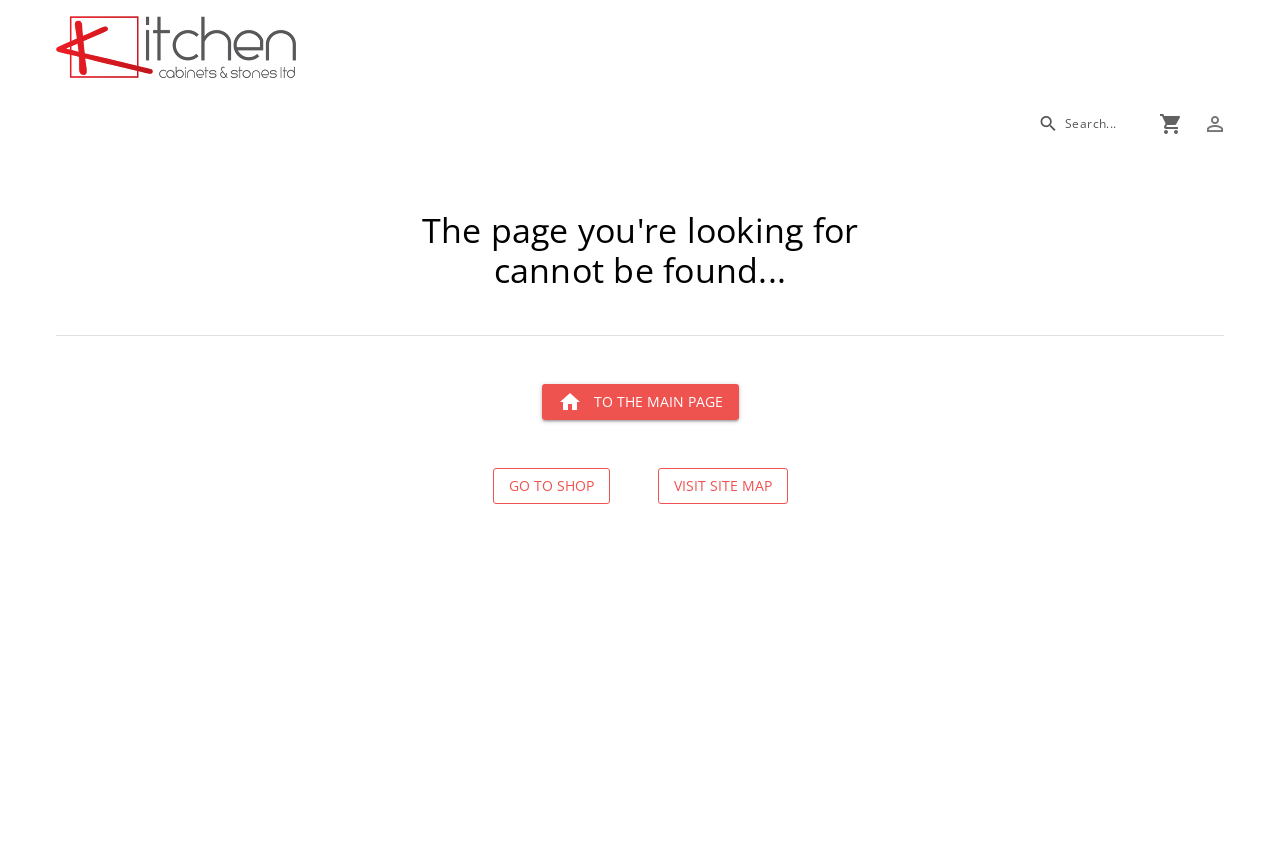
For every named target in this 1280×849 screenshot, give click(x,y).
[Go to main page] (248, 49)
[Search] (1077, 123)
